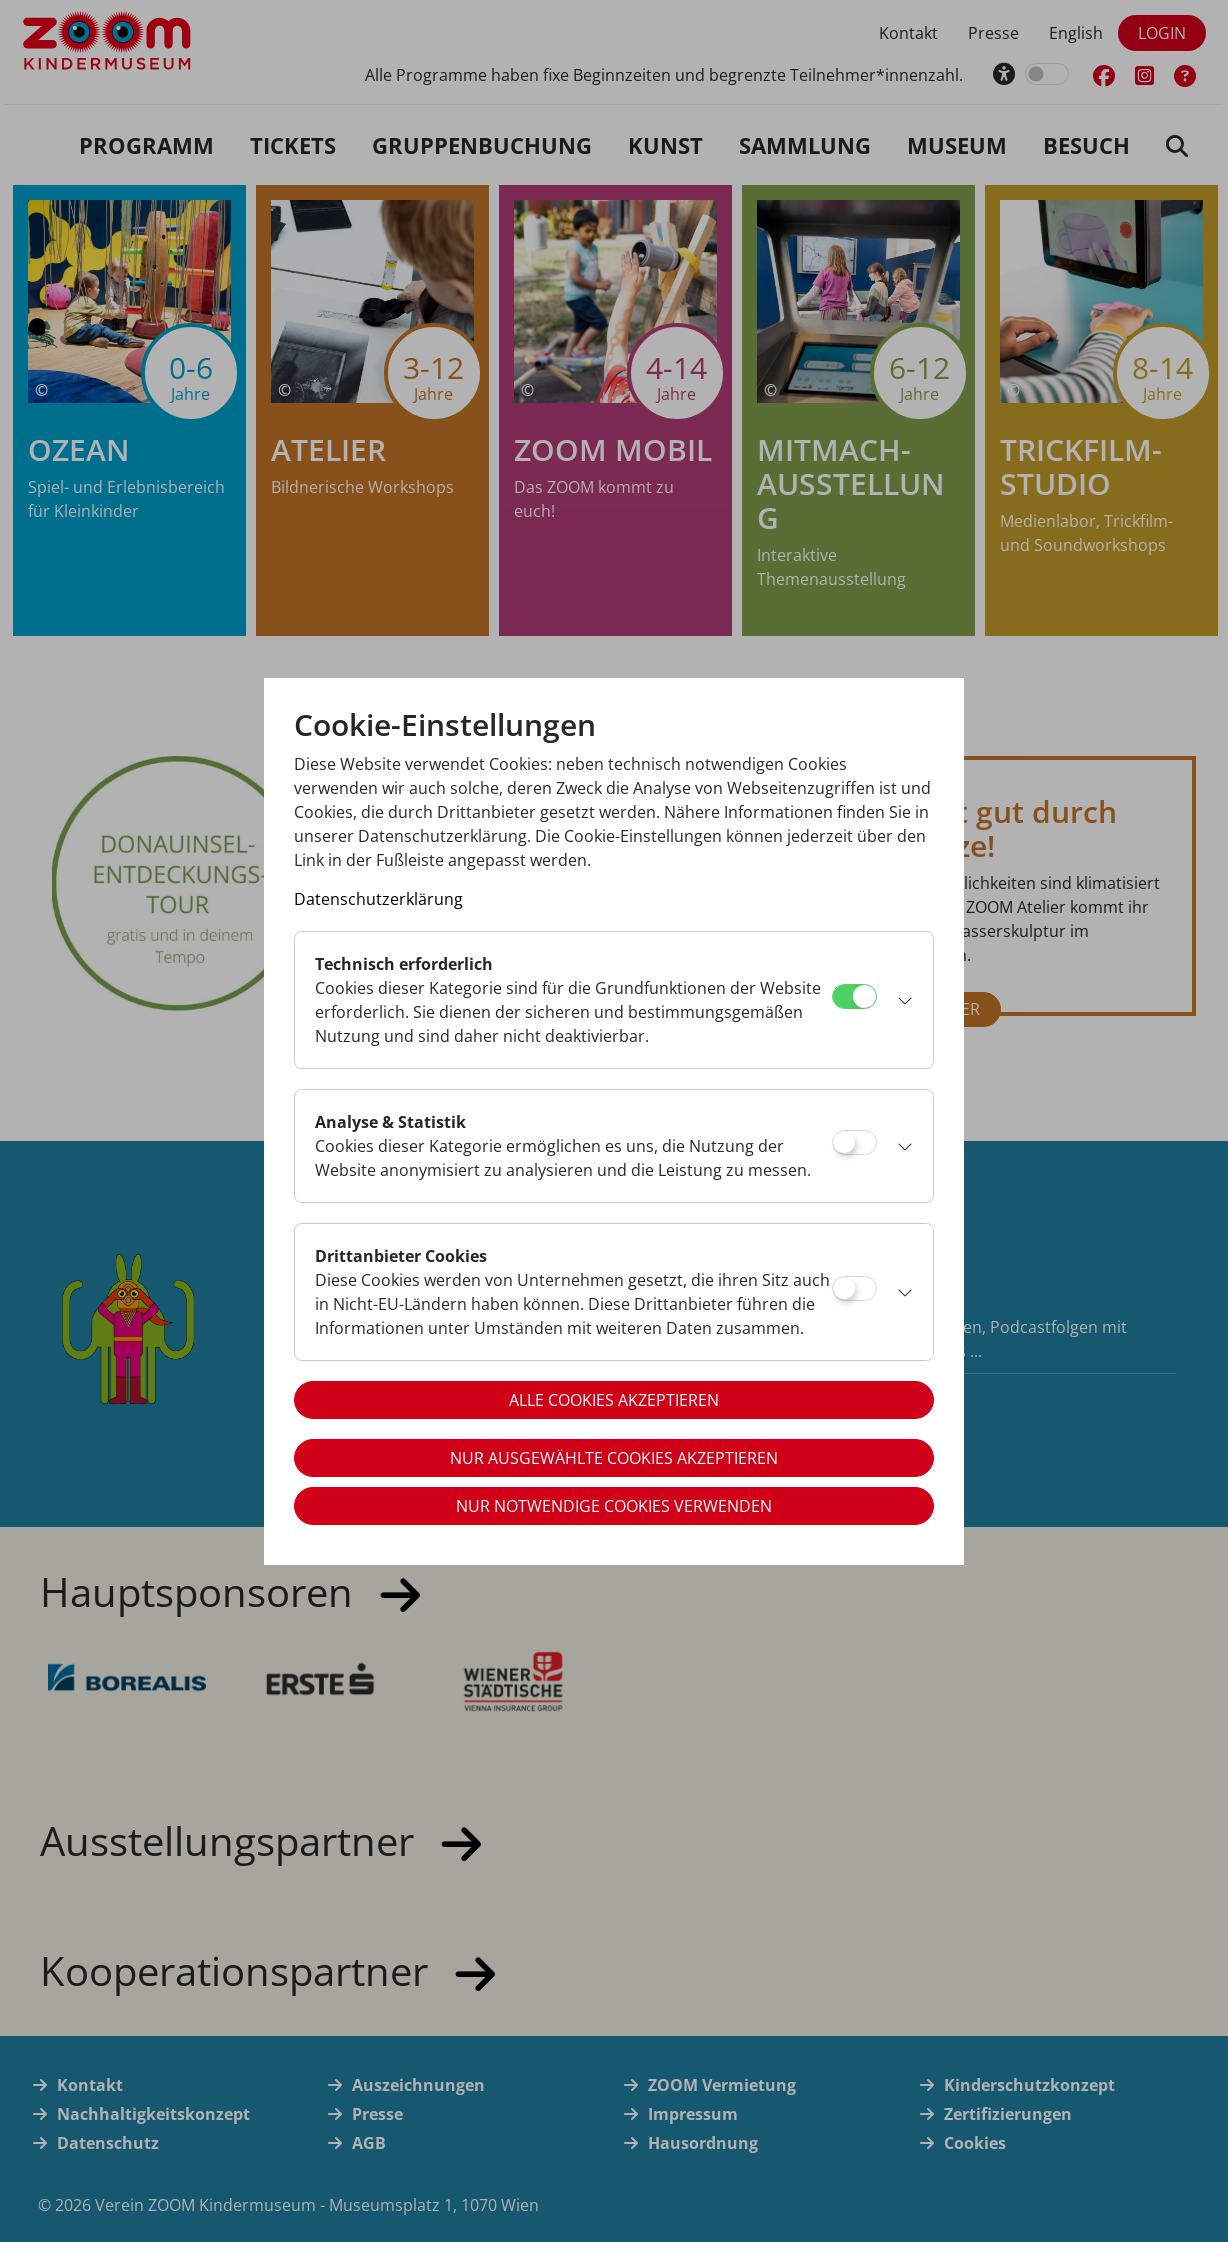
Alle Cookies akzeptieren (614, 1400)
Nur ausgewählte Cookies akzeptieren (614, 1458)
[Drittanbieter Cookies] (854, 1288)
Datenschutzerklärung (378, 899)
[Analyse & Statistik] (854, 1142)
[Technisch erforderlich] (854, 996)
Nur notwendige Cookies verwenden (614, 1506)
